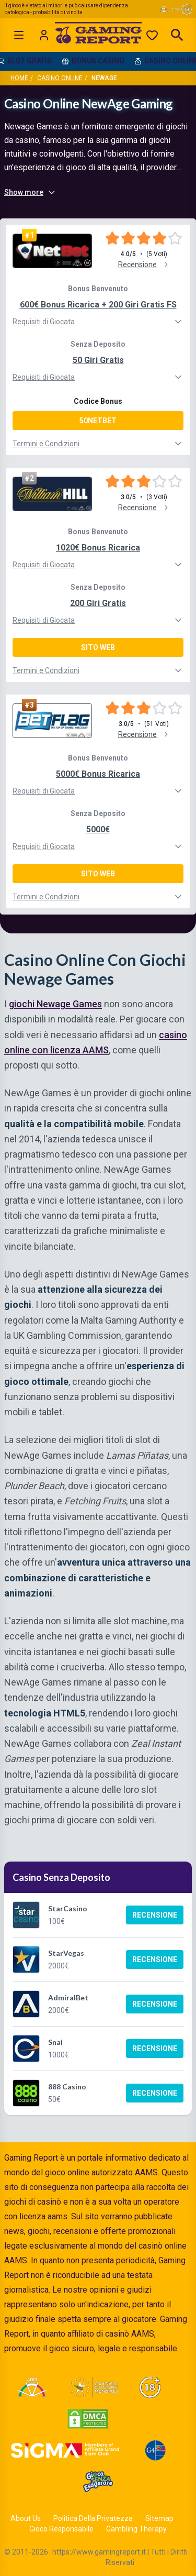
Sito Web (98, 647)
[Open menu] (18, 35)
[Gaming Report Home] (98, 35)
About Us (25, 2518)
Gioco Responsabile (61, 2529)
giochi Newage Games (55, 1003)
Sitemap (159, 2518)
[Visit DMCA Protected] (88, 2418)
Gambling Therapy (136, 2529)
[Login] (43, 35)
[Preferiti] (152, 35)
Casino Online (60, 78)
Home (19, 78)
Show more (30, 192)
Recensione (154, 1915)
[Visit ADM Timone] (32, 2387)
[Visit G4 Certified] (155, 2450)
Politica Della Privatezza (93, 2518)
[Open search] (177, 35)
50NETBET (98, 420)
